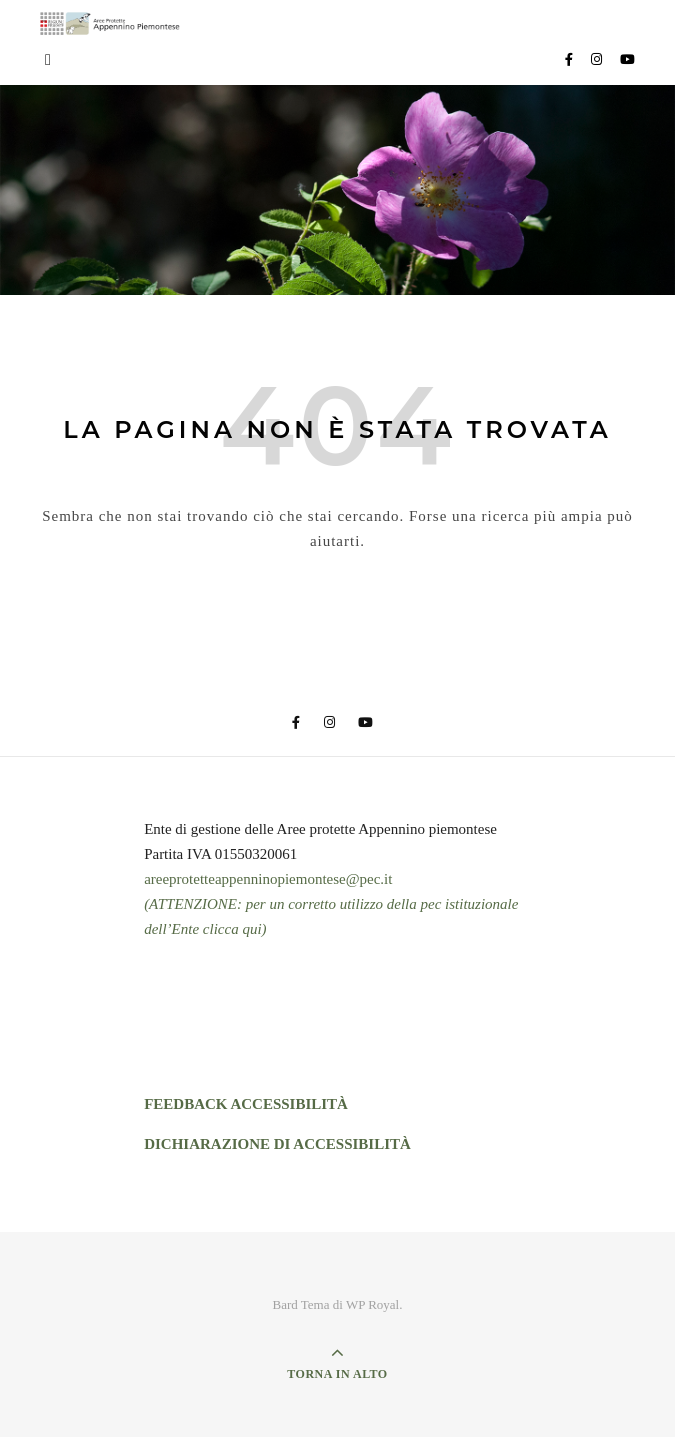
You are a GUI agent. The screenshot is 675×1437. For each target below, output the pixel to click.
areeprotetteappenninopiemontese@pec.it (268, 879)
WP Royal (372, 1304)
